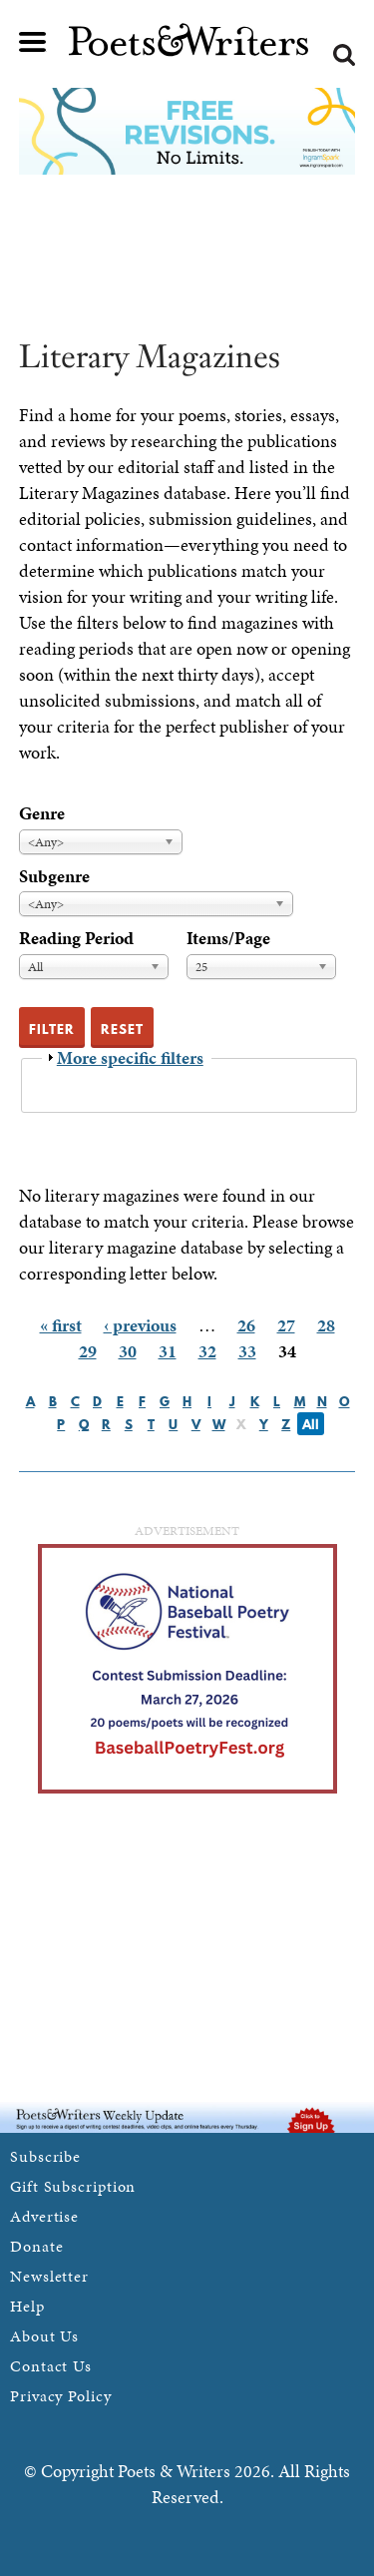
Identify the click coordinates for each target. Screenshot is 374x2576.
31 (168, 1350)
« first (61, 1324)
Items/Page (228, 937)
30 (128, 1350)
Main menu (33, 42)
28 (326, 1324)
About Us (44, 2335)
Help (27, 2306)
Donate (36, 2246)
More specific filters (130, 1057)
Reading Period (76, 937)
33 (247, 1350)
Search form (344, 55)
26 (246, 1324)
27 (286, 1324)
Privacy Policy (61, 2395)
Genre (42, 812)
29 (88, 1350)
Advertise (44, 2216)
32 (207, 1350)
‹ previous (140, 1324)
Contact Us (51, 2365)
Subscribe (45, 2156)
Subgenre (54, 875)
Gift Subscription (73, 2186)
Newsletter (49, 2276)
